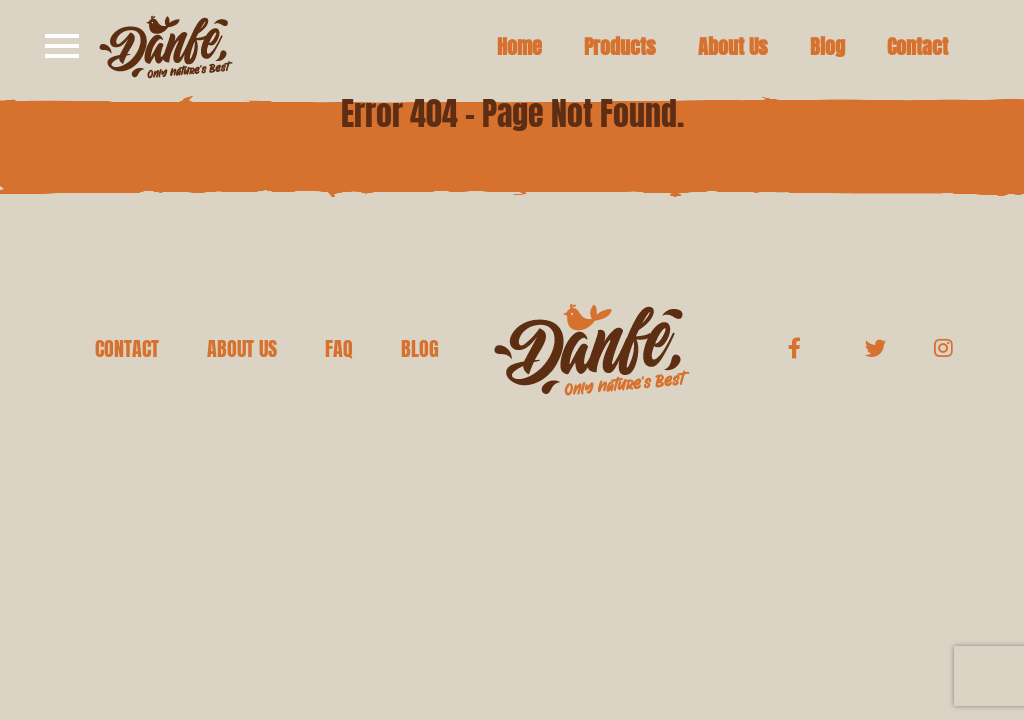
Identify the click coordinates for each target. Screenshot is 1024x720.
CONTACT (127, 349)
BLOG (420, 349)
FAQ (339, 349)
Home (519, 47)
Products (620, 47)
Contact (917, 47)
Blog (827, 47)
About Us (733, 47)
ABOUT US (242, 349)
